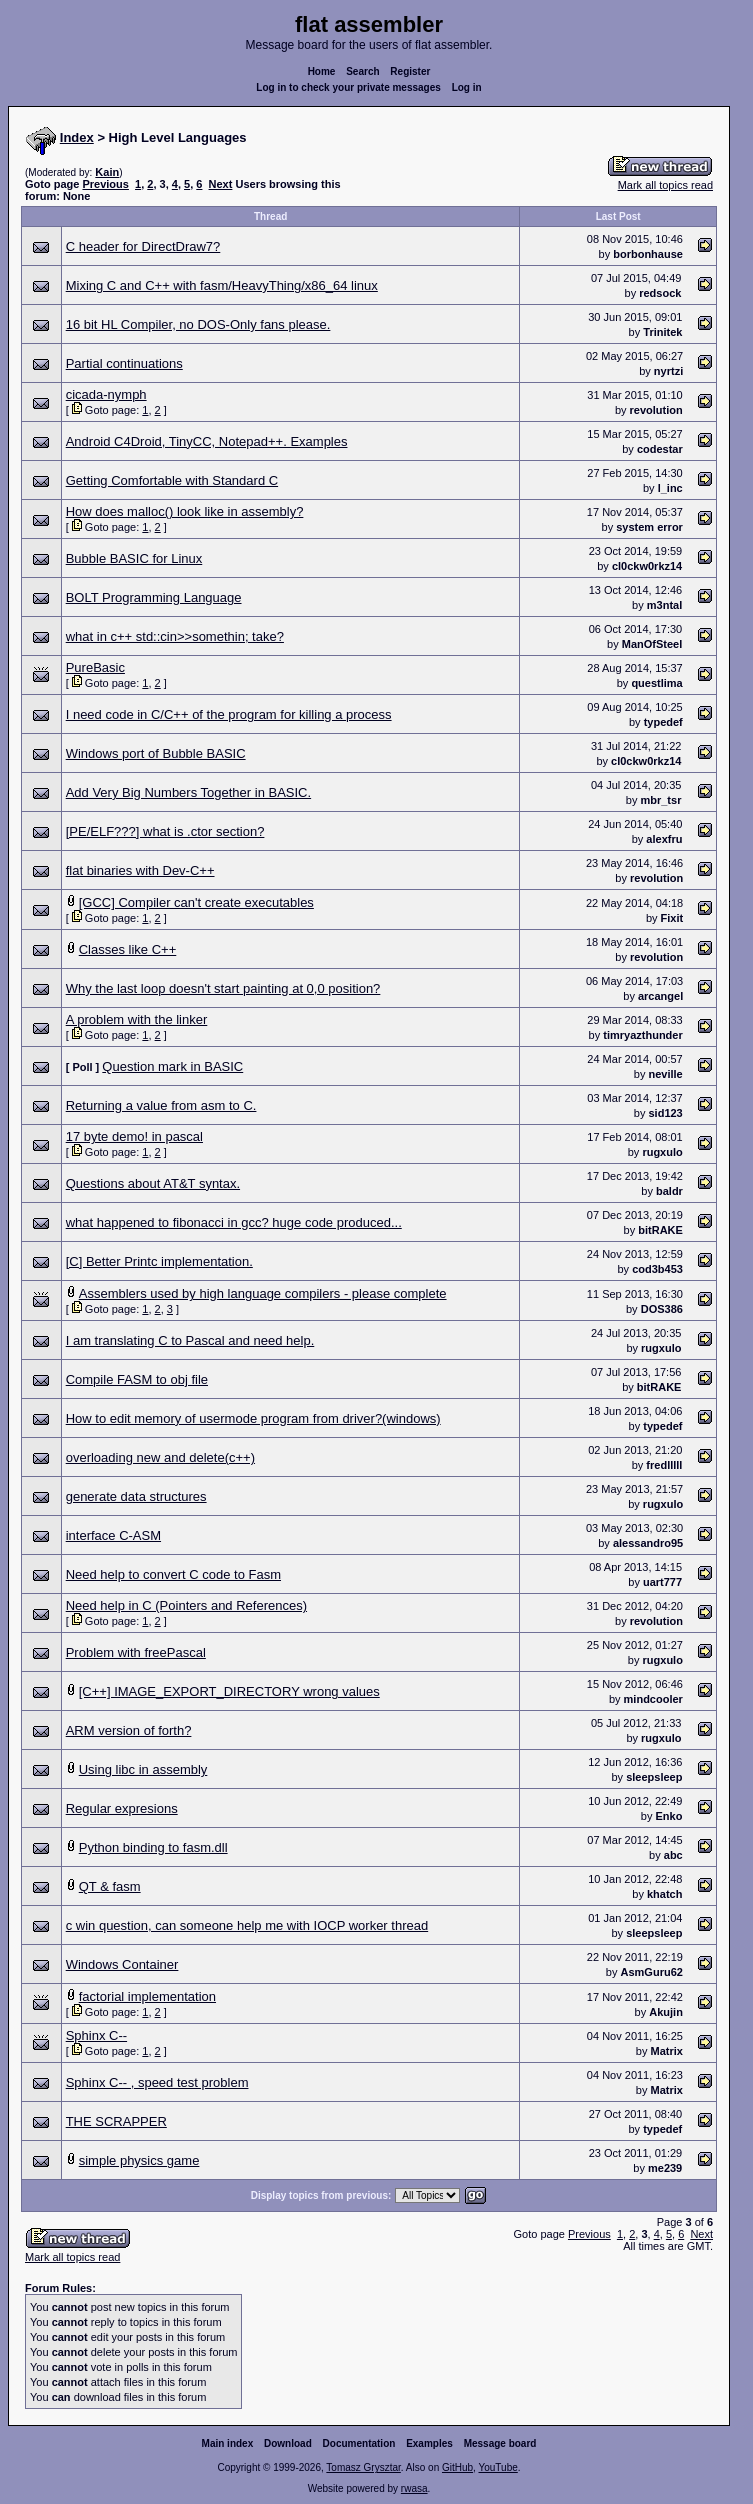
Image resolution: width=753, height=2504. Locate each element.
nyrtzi (668, 371)
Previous (105, 184)
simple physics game (139, 2160)
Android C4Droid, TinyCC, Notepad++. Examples (207, 441)
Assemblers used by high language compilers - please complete (263, 1293)
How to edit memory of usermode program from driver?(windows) (253, 1418)
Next (221, 184)
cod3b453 (657, 1269)
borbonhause (648, 254)
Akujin (666, 2012)
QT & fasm (110, 1886)
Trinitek (662, 332)
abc (673, 1855)
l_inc (670, 488)
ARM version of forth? (129, 1730)
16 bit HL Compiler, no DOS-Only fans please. (198, 324)
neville (665, 1074)
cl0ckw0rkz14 (647, 566)
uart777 (662, 1582)
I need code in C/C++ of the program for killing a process (229, 714)
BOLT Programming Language (154, 597)
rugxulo (662, 1152)
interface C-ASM (113, 1535)
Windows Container (122, 1964)
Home (322, 71)
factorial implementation (147, 1996)
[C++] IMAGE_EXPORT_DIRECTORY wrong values (229, 1691)
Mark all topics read (665, 185)
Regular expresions (122, 1808)
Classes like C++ (128, 949)
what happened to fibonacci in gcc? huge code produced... (234, 1222)
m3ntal (664, 605)
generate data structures (136, 1496)
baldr (669, 1191)
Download (288, 2443)
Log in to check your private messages (348, 87)
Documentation (359, 2443)
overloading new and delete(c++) (160, 1457)
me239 (665, 2168)
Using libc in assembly (143, 1769)
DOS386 (662, 1309)
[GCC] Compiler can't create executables (196, 902)
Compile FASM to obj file (137, 1379)
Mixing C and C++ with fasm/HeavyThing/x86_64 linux (222, 285)
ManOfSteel (652, 644)
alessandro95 (648, 1543)
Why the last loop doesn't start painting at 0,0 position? (223, 988)
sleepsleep (654, 1777)
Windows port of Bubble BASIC (156, 753)
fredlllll (664, 1465)
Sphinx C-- (96, 2035)
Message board (500, 2443)
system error (649, 527)
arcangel (660, 996)
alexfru (664, 839)
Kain (107, 172)
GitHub (457, 2467)
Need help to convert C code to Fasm (173, 1574)
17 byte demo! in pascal (134, 1136)
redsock (660, 293)
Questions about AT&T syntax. (153, 1183)
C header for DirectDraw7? (143, 246)
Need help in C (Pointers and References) (186, 1605)
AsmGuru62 (652, 1972)
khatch (664, 1894)
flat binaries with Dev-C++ (140, 870)
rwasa (414, 2488)
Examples (429, 2443)
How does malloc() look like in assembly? (185, 511)
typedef (663, 722)
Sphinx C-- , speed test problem (157, 2082)
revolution (656, 410)
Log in (467, 87)
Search (362, 71)
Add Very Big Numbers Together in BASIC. (188, 792)
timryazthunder (642, 1035)
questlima (656, 683)
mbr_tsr (660, 800)
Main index (228, 2443)
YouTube (497, 2467)
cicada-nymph (106, 394)
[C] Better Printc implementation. (159, 1261)
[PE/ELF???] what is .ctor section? (165, 831)
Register (410, 71)
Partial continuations (124, 363)
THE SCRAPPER (116, 2121)
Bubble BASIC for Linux (134, 558)
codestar (660, 449)
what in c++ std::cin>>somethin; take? (175, 636)
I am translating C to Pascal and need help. (190, 1340)
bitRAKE (660, 1230)
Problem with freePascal (136, 1652)
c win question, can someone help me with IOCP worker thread (247, 1925)
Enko (669, 1816)
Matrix (666, 2051)
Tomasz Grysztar (363, 2467)
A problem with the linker (137, 1019)
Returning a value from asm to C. (161, 1105)
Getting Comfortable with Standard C (172, 480)
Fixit (672, 918)
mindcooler (653, 1699)
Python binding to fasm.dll (153, 1847)
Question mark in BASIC (172, 1066)
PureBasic (95, 667)
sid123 (665, 1113)
